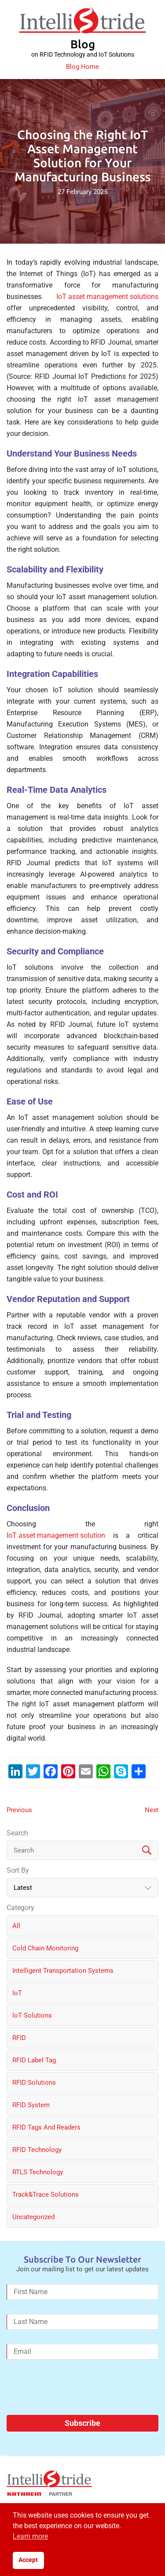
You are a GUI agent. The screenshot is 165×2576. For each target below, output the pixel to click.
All (16, 1926)
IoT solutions (32, 2015)
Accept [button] (28, 2560)
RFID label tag (34, 2060)
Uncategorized (33, 2217)
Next (151, 1810)
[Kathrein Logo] (40, 2493)
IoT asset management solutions (107, 296)
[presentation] (73, 2391)
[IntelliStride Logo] (82, 20)
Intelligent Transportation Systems (63, 1971)
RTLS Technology (37, 2172)
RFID (19, 2038)
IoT (17, 1993)
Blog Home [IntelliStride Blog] (82, 67)
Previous (19, 1810)
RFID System (31, 2105)
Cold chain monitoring (45, 1948)
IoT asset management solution (56, 1535)
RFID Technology (37, 2150)
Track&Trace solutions (45, 2194)
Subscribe (82, 2423)
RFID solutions (34, 2083)
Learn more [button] (30, 2536)
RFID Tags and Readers (46, 2127)
